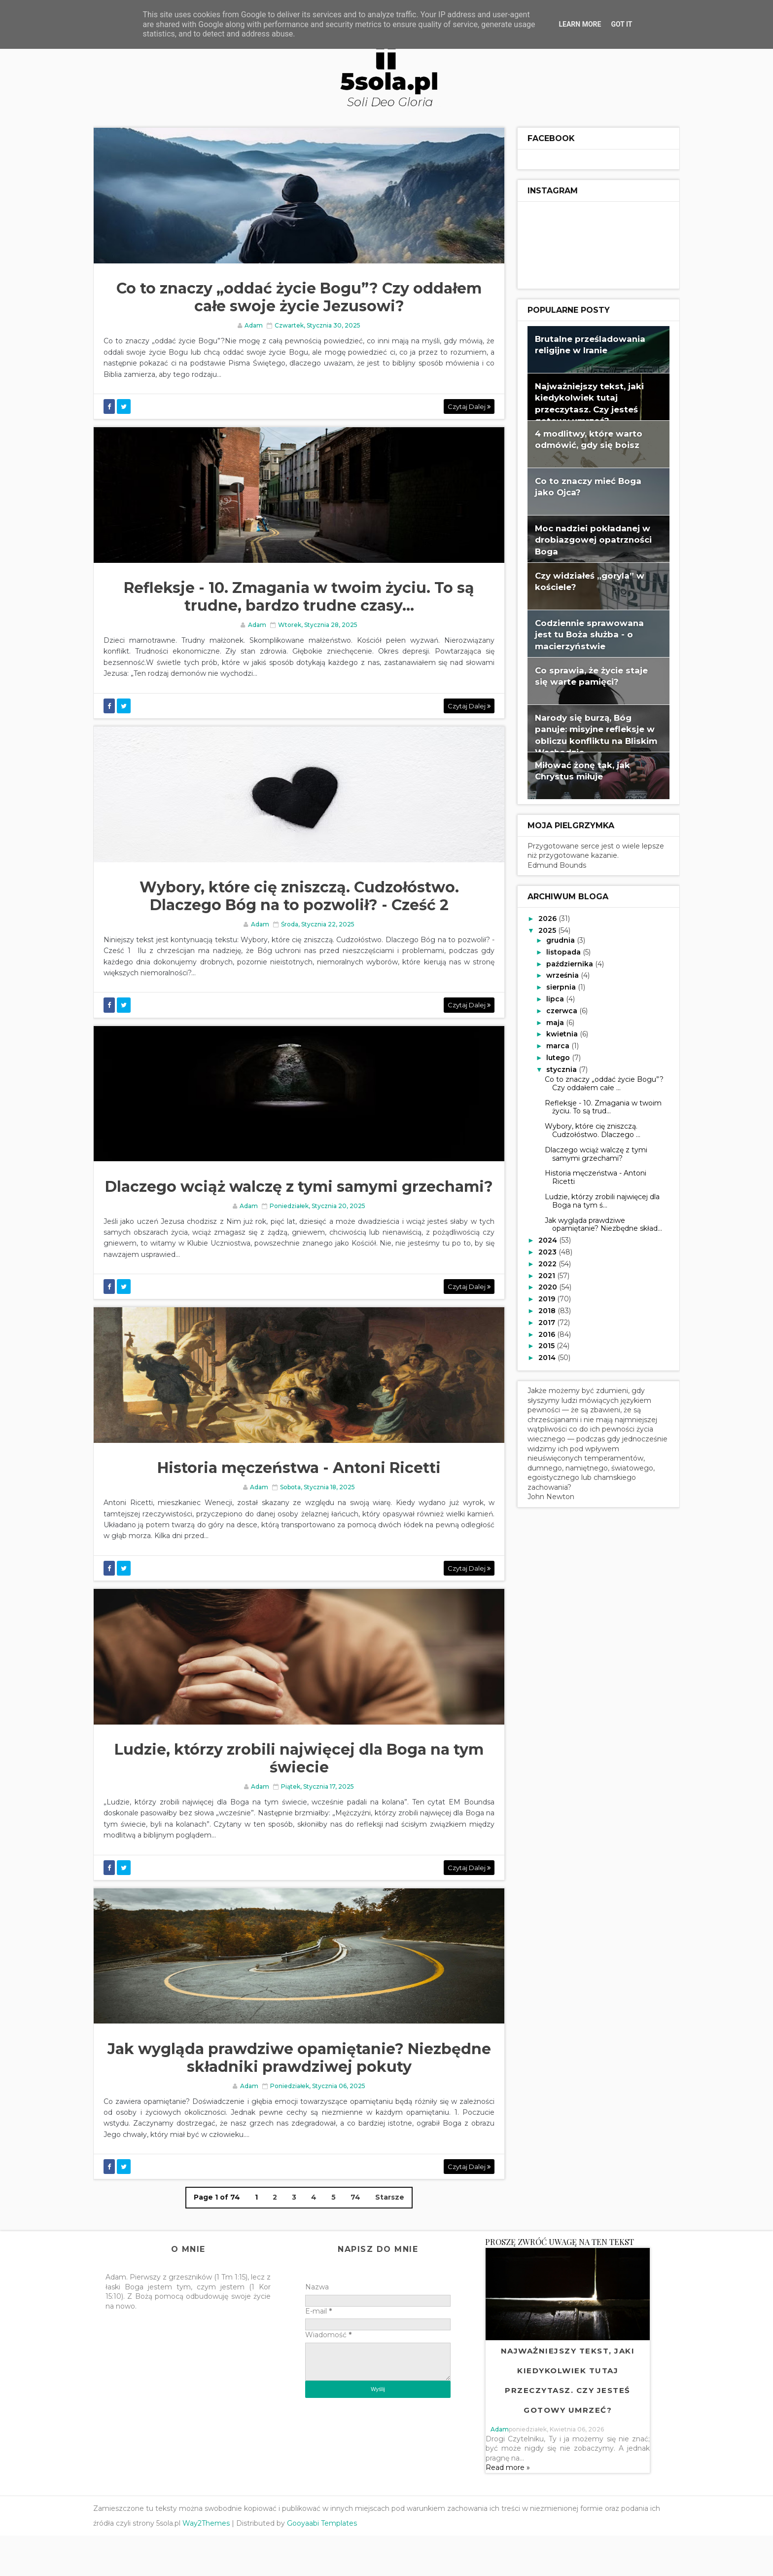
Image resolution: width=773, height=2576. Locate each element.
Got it (621, 24)
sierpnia (552, 985)
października (560, 962)
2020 (538, 1286)
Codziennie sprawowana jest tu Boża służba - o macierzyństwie (579, 633)
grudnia (551, 938)
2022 (538, 1262)
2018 (538, 1309)
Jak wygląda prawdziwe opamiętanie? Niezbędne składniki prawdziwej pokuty (298, 2098)
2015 (537, 1344)
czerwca (552, 1009)
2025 (538, 928)
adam (502, 2469)
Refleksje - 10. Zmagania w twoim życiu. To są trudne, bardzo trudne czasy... (298, 602)
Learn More (580, 24)
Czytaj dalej (456, 408)
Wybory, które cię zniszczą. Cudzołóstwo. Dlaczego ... (583, 1129)
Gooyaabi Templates (332, 2563)
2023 (538, 1250)
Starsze (388, 2238)
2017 (537, 1321)
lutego (549, 1056)
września (553, 974)
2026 (538, 917)
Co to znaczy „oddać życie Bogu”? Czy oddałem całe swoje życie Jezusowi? (298, 300)
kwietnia (553, 1033)
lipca (546, 997)
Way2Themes (216, 2563)
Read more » (511, 2508)
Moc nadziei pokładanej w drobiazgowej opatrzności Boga (583, 538)
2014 (538, 1356)
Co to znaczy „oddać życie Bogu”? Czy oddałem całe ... (594, 1082)
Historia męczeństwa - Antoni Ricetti (298, 1502)
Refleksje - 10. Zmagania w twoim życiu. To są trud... (593, 1105)
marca (549, 1044)
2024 (538, 1238)
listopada (554, 950)
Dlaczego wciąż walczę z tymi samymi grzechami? (297, 1208)
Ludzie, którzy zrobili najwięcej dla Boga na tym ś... (592, 1199)
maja (546, 1021)
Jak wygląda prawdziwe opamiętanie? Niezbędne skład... (593, 1223)
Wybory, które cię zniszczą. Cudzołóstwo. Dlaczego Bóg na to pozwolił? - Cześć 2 (297, 905)
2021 (537, 1274)
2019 (537, 1297)
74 (354, 2238)
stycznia (552, 1068)
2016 (537, 1332)
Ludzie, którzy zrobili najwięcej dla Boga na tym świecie (297, 1795)
